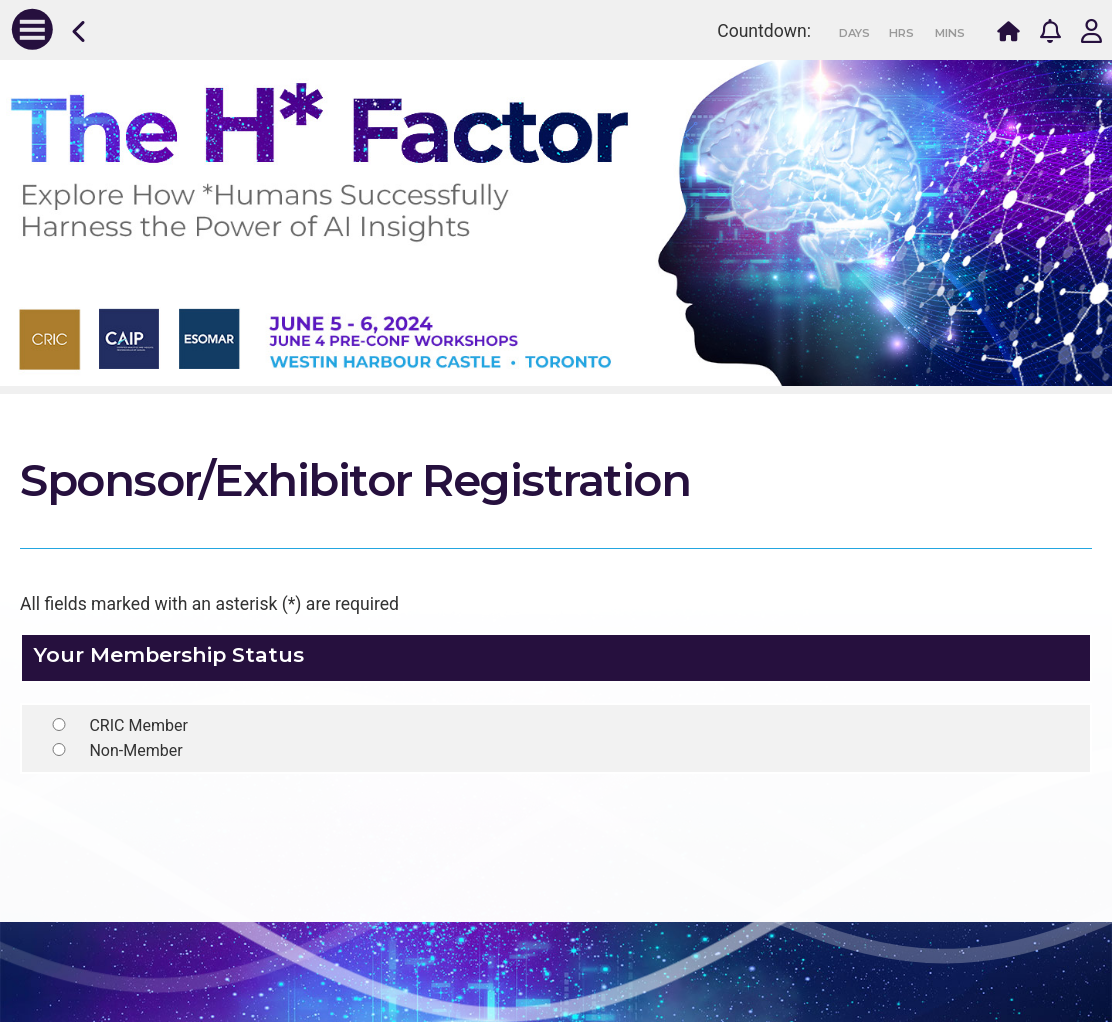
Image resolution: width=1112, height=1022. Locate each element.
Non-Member (135, 750)
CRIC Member (138, 725)
